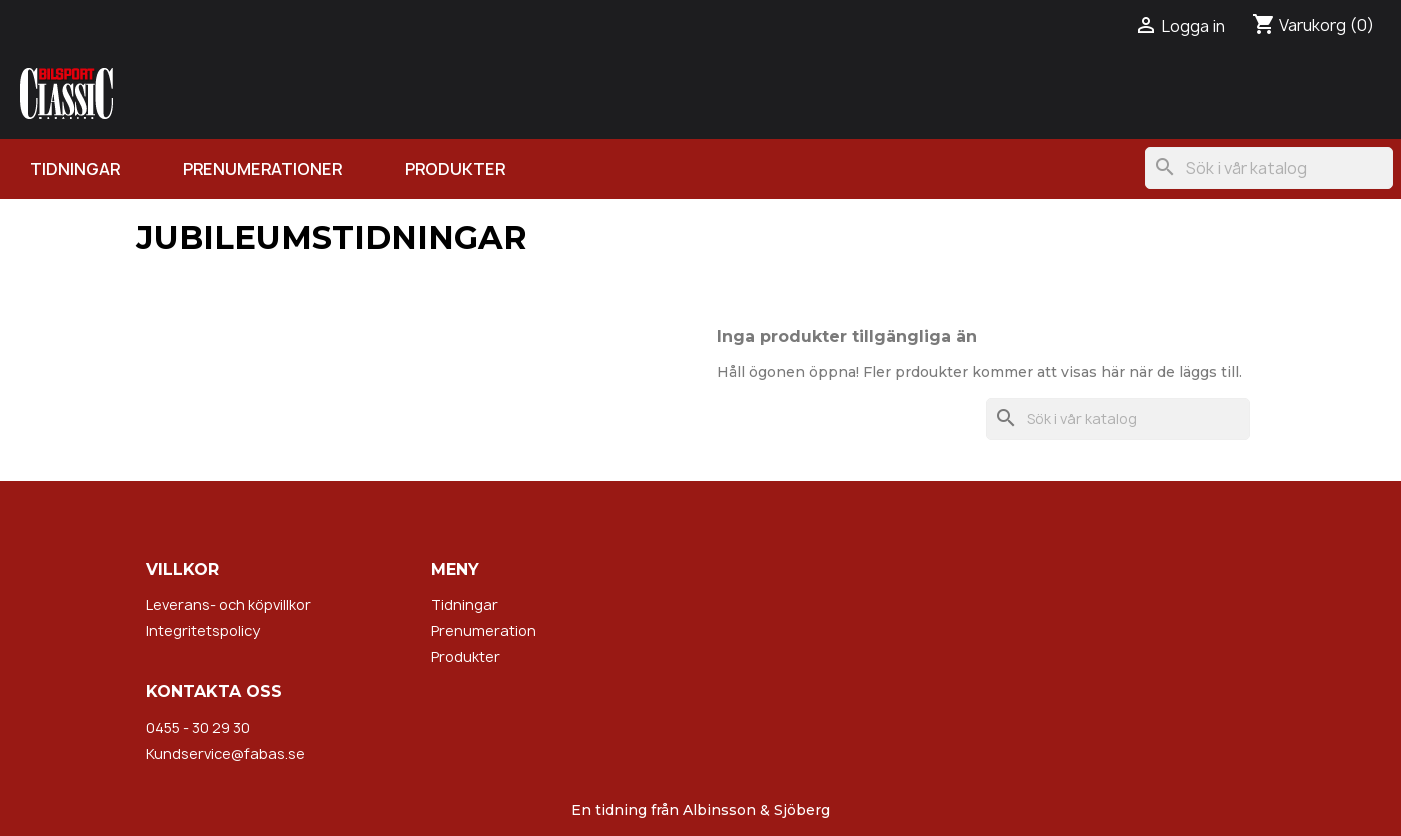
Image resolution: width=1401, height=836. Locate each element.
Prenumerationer (262, 169)
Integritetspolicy (203, 630)
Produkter (455, 169)
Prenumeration (483, 630)
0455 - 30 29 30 (198, 727)
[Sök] (1269, 168)
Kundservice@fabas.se (225, 753)
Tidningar (75, 169)
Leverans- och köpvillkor (228, 604)
